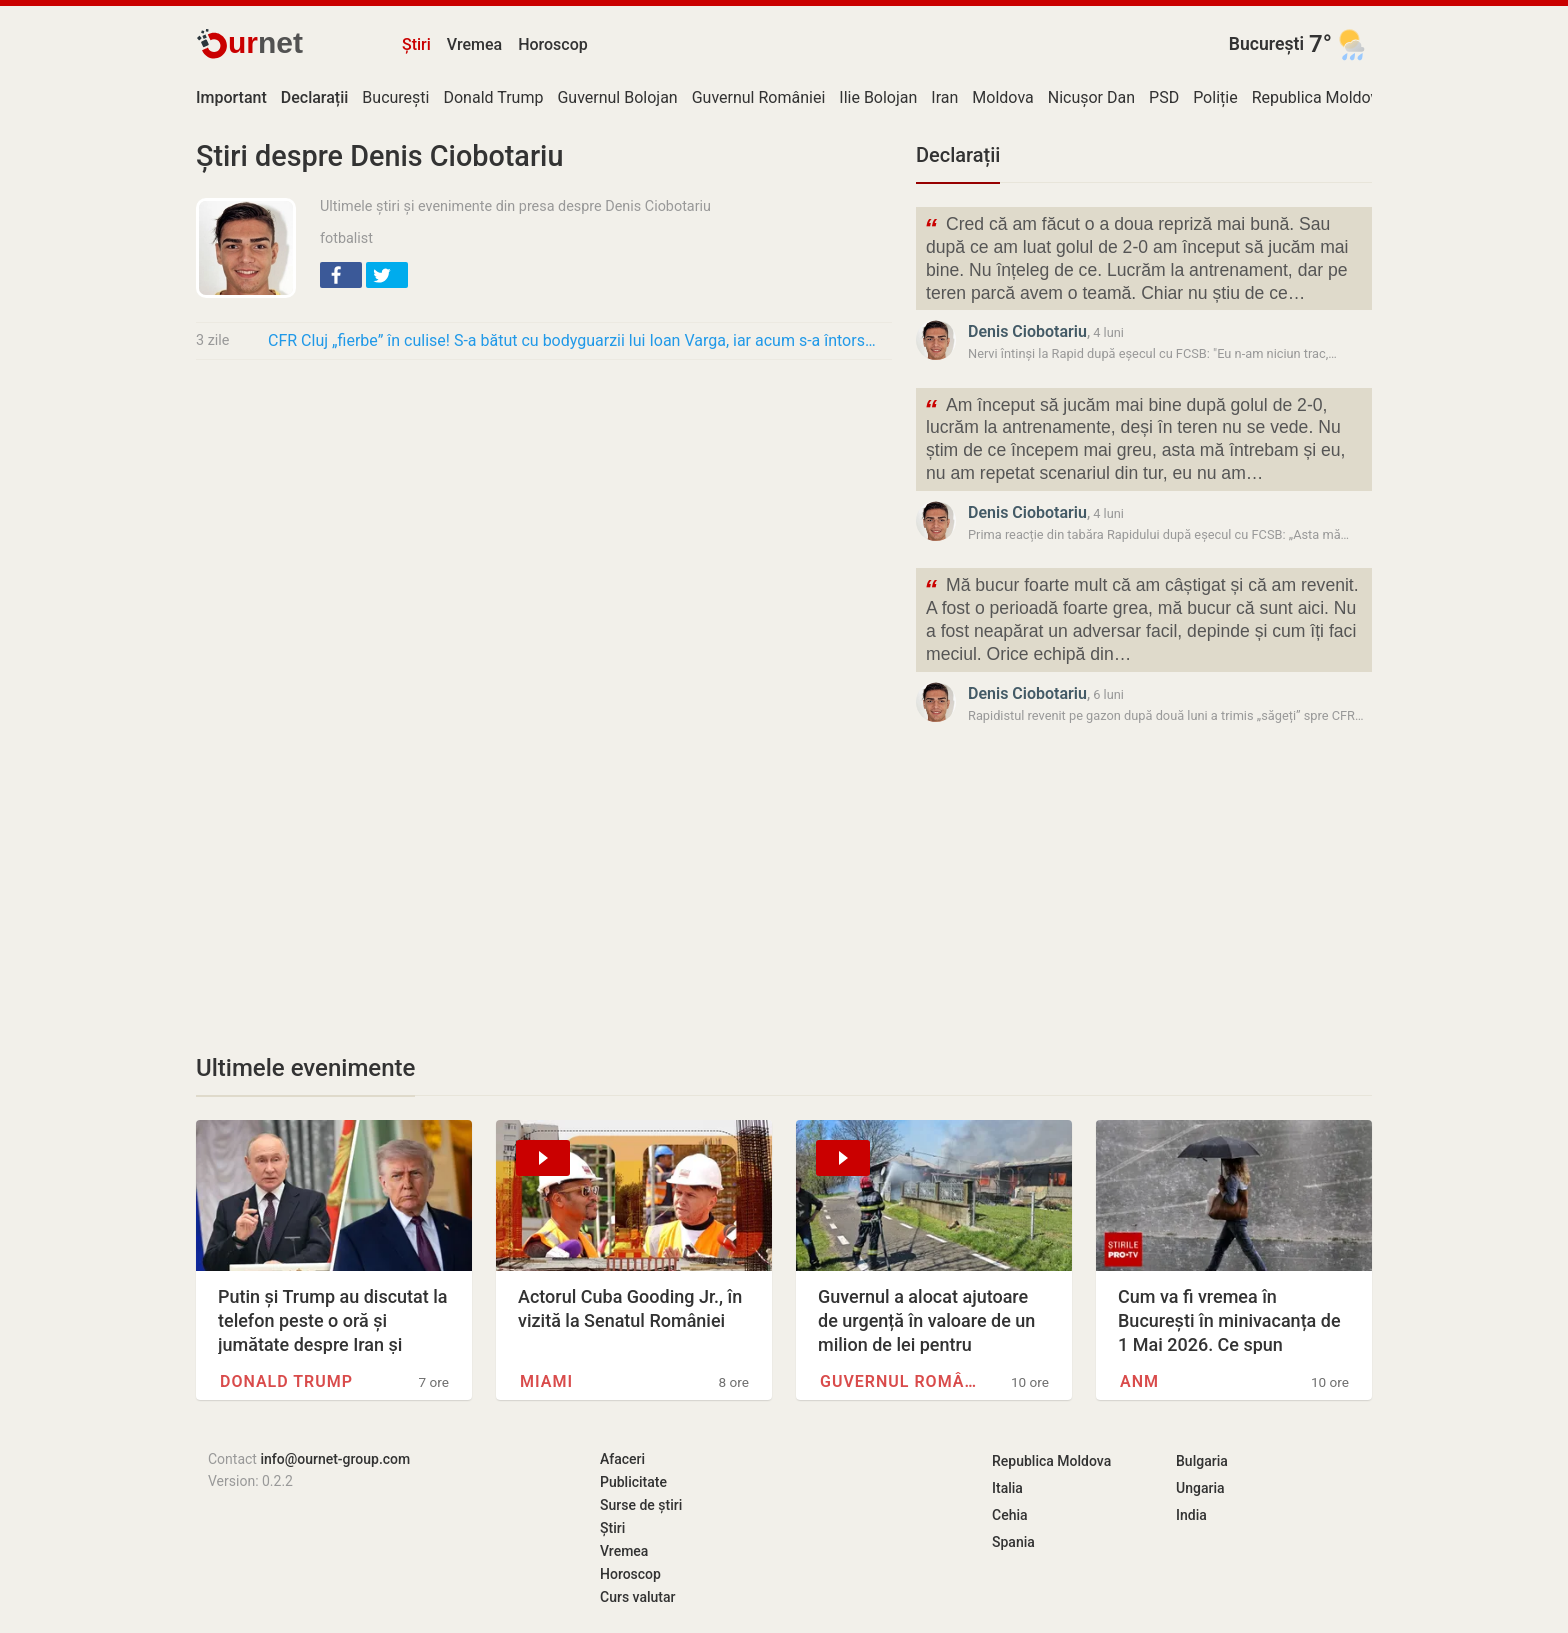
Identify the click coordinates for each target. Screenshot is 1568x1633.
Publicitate (633, 1482)
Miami (546, 1381)
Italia (1007, 1488)
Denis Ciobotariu (1027, 331)
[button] (341, 275)
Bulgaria (1202, 1461)
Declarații (958, 155)
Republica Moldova (1319, 97)
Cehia (1010, 1515)
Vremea (474, 44)
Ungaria (1200, 1488)
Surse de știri (641, 1505)
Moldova (1002, 97)
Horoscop (553, 44)
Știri (416, 44)
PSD (1164, 97)
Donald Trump (493, 97)
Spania (1013, 1542)
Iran (944, 97)
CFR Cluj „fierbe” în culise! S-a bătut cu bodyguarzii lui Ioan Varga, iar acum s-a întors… (572, 340)
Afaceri (622, 1459)
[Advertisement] (544, 524)
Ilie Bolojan (878, 97)
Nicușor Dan (1091, 97)
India (1191, 1515)
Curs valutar (637, 1597)
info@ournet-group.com (335, 1459)
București (1266, 44)
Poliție (1215, 97)
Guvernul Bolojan (617, 97)
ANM (1139, 1381)
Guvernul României (759, 97)
